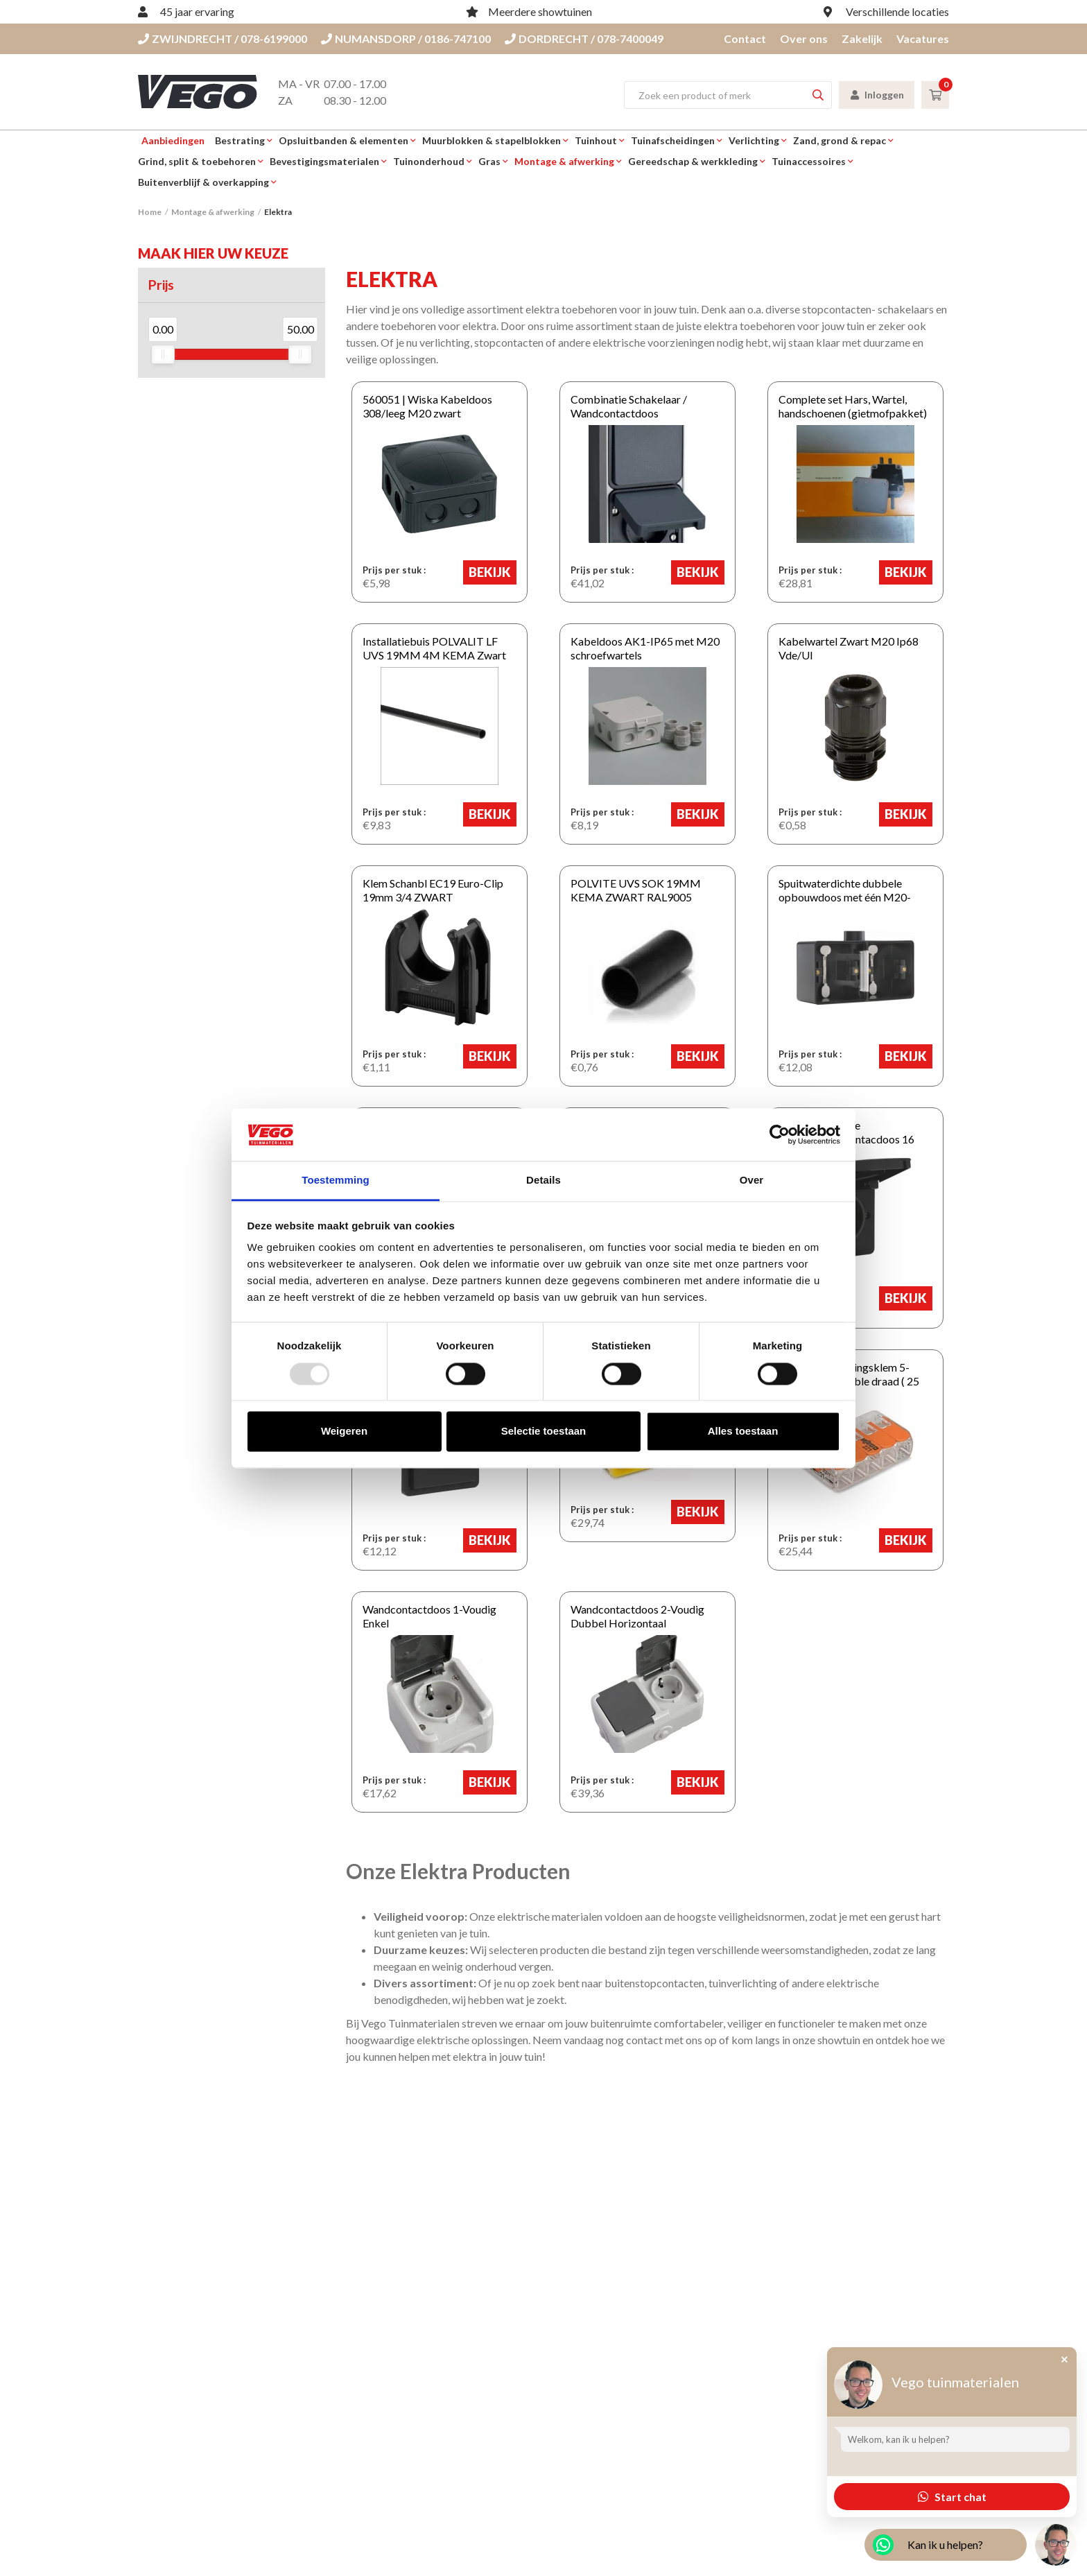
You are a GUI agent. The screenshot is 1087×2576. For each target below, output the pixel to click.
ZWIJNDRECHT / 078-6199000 (222, 38)
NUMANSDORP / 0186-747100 (406, 38)
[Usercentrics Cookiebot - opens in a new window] (779, 1134)
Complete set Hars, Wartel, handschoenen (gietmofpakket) (847, 406)
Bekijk (495, 572)
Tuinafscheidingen (673, 140)
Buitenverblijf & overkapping (203, 182)
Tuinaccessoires (809, 161)
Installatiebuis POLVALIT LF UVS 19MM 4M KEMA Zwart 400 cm (436, 648)
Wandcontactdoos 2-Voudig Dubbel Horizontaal (632, 1616)
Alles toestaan (743, 1431)
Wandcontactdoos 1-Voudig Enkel (438, 1609)
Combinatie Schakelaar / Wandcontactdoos (623, 406)
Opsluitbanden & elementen (343, 140)
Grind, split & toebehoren (197, 161)
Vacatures (922, 38)
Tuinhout (596, 140)
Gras (489, 161)
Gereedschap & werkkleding (693, 161)
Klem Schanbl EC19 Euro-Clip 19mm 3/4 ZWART (427, 890)
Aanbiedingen (173, 140)
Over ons (804, 38)
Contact (745, 38)
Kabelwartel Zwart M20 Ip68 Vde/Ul (843, 648)
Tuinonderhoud (428, 161)
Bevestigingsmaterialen (324, 161)
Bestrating (240, 140)
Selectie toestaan (543, 1431)
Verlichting (754, 140)
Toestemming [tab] (335, 1180)
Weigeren (344, 1431)
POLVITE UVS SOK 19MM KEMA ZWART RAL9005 (647, 890)
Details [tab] (543, 1180)
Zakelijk (862, 38)
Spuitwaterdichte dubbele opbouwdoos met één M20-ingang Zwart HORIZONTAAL (855, 896)
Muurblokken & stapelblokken (491, 140)
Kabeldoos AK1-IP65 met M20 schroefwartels (639, 648)
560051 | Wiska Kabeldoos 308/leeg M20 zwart (422, 406)
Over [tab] (752, 1180)
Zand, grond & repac (839, 140)
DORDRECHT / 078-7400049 (584, 38)
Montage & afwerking (564, 161)
